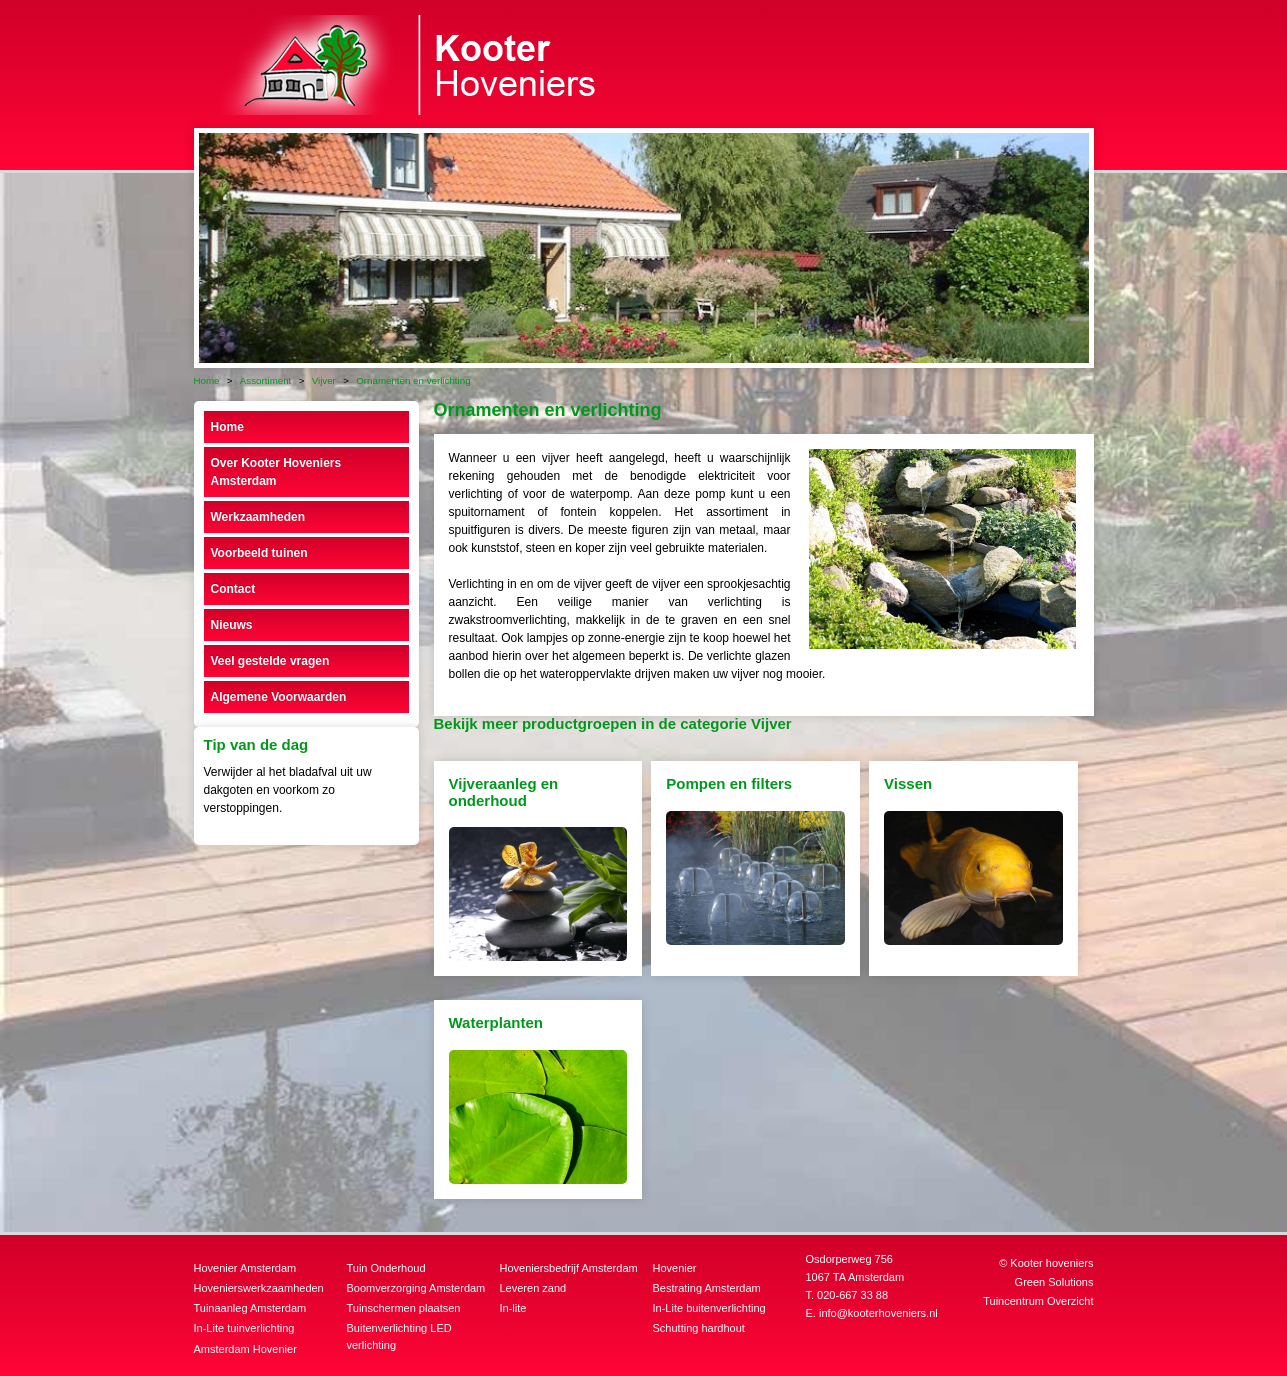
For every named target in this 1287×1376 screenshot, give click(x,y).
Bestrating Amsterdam (707, 1288)
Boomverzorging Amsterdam (416, 1288)
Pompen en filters (729, 783)
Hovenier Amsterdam (245, 1268)
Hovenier (675, 1268)
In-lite (513, 1308)
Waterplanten (496, 1022)
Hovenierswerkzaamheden (259, 1288)
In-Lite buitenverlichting (709, 1308)
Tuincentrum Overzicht (1038, 1301)
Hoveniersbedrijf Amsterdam (569, 1268)
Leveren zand (533, 1288)
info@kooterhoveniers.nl (878, 1313)
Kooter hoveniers (1051, 1263)
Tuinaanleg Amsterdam (250, 1308)
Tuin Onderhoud (386, 1268)
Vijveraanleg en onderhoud (504, 792)
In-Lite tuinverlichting (244, 1328)
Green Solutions (1054, 1282)
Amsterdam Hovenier (245, 1349)
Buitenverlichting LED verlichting (399, 1336)
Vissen (908, 783)
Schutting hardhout (699, 1328)
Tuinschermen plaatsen (404, 1308)
